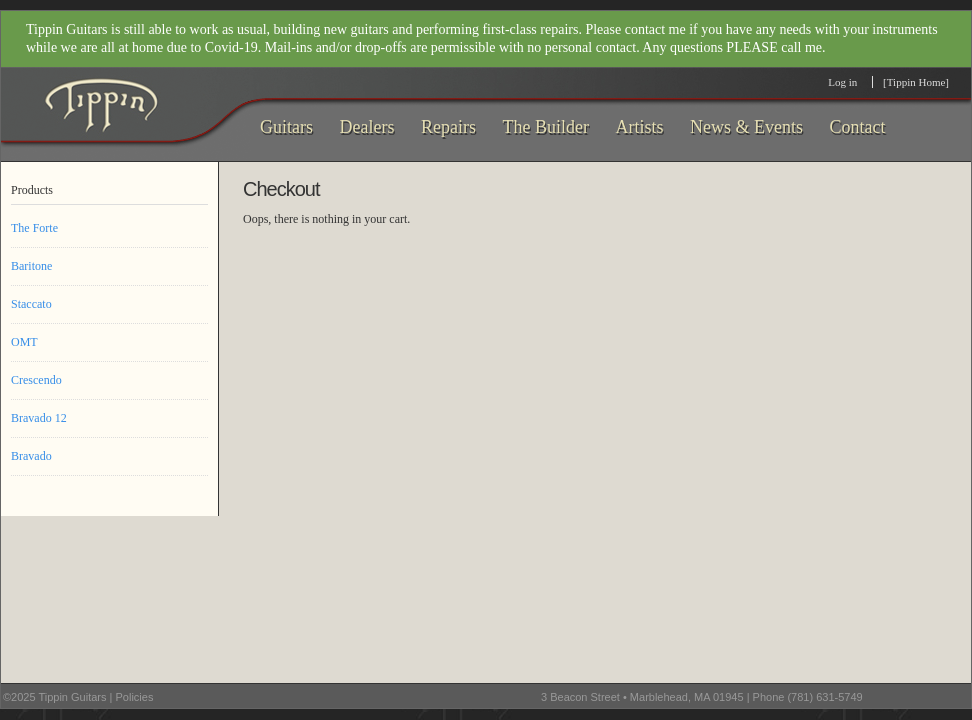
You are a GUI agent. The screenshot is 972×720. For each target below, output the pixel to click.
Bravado (31, 456)
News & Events (746, 127)
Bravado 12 (39, 418)
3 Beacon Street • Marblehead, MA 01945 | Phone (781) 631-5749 (702, 697)
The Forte (34, 228)
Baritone (31, 266)
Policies (134, 697)
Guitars (286, 127)
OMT (24, 342)
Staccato (31, 304)
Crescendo (36, 380)
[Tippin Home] (916, 82)
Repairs (448, 127)
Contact (857, 127)
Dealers (367, 127)
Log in (842, 82)
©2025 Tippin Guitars (55, 697)
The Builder (545, 127)
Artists (639, 127)
